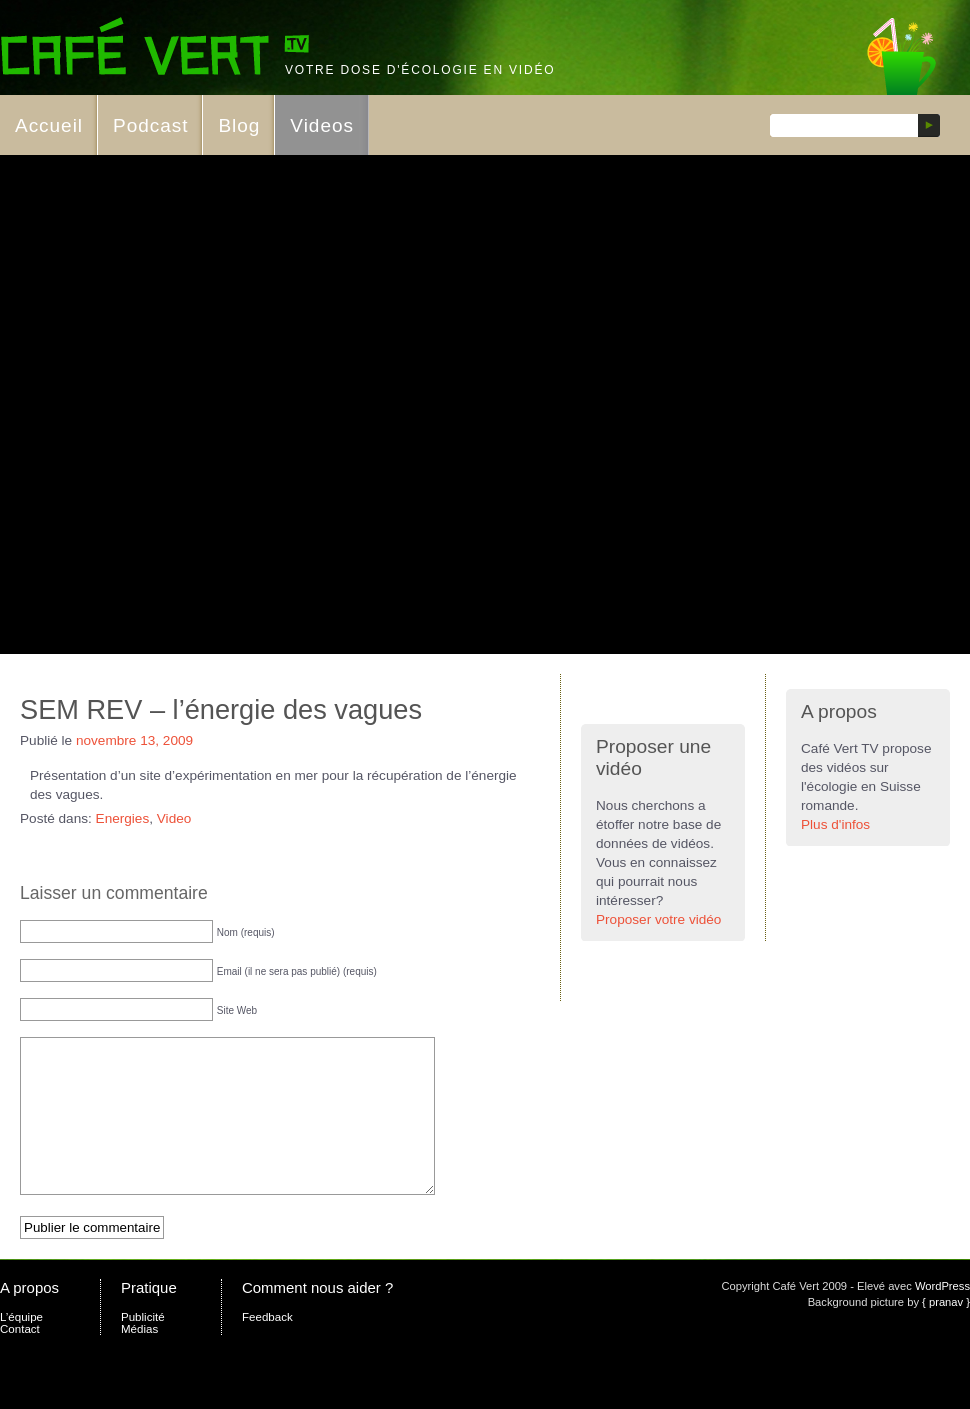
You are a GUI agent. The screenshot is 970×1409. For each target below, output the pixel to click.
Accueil (49, 125)
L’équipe (21, 1347)
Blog (239, 125)
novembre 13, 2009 (134, 740)
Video (174, 818)
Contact (20, 1359)
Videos (322, 125)
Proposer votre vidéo (658, 919)
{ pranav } (946, 1332)
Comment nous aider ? (317, 1317)
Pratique (149, 1317)
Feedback (267, 1347)
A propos (29, 1317)
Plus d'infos (835, 824)
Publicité (143, 1347)
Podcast (150, 125)
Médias (139, 1359)
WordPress (942, 1316)
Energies (123, 818)
